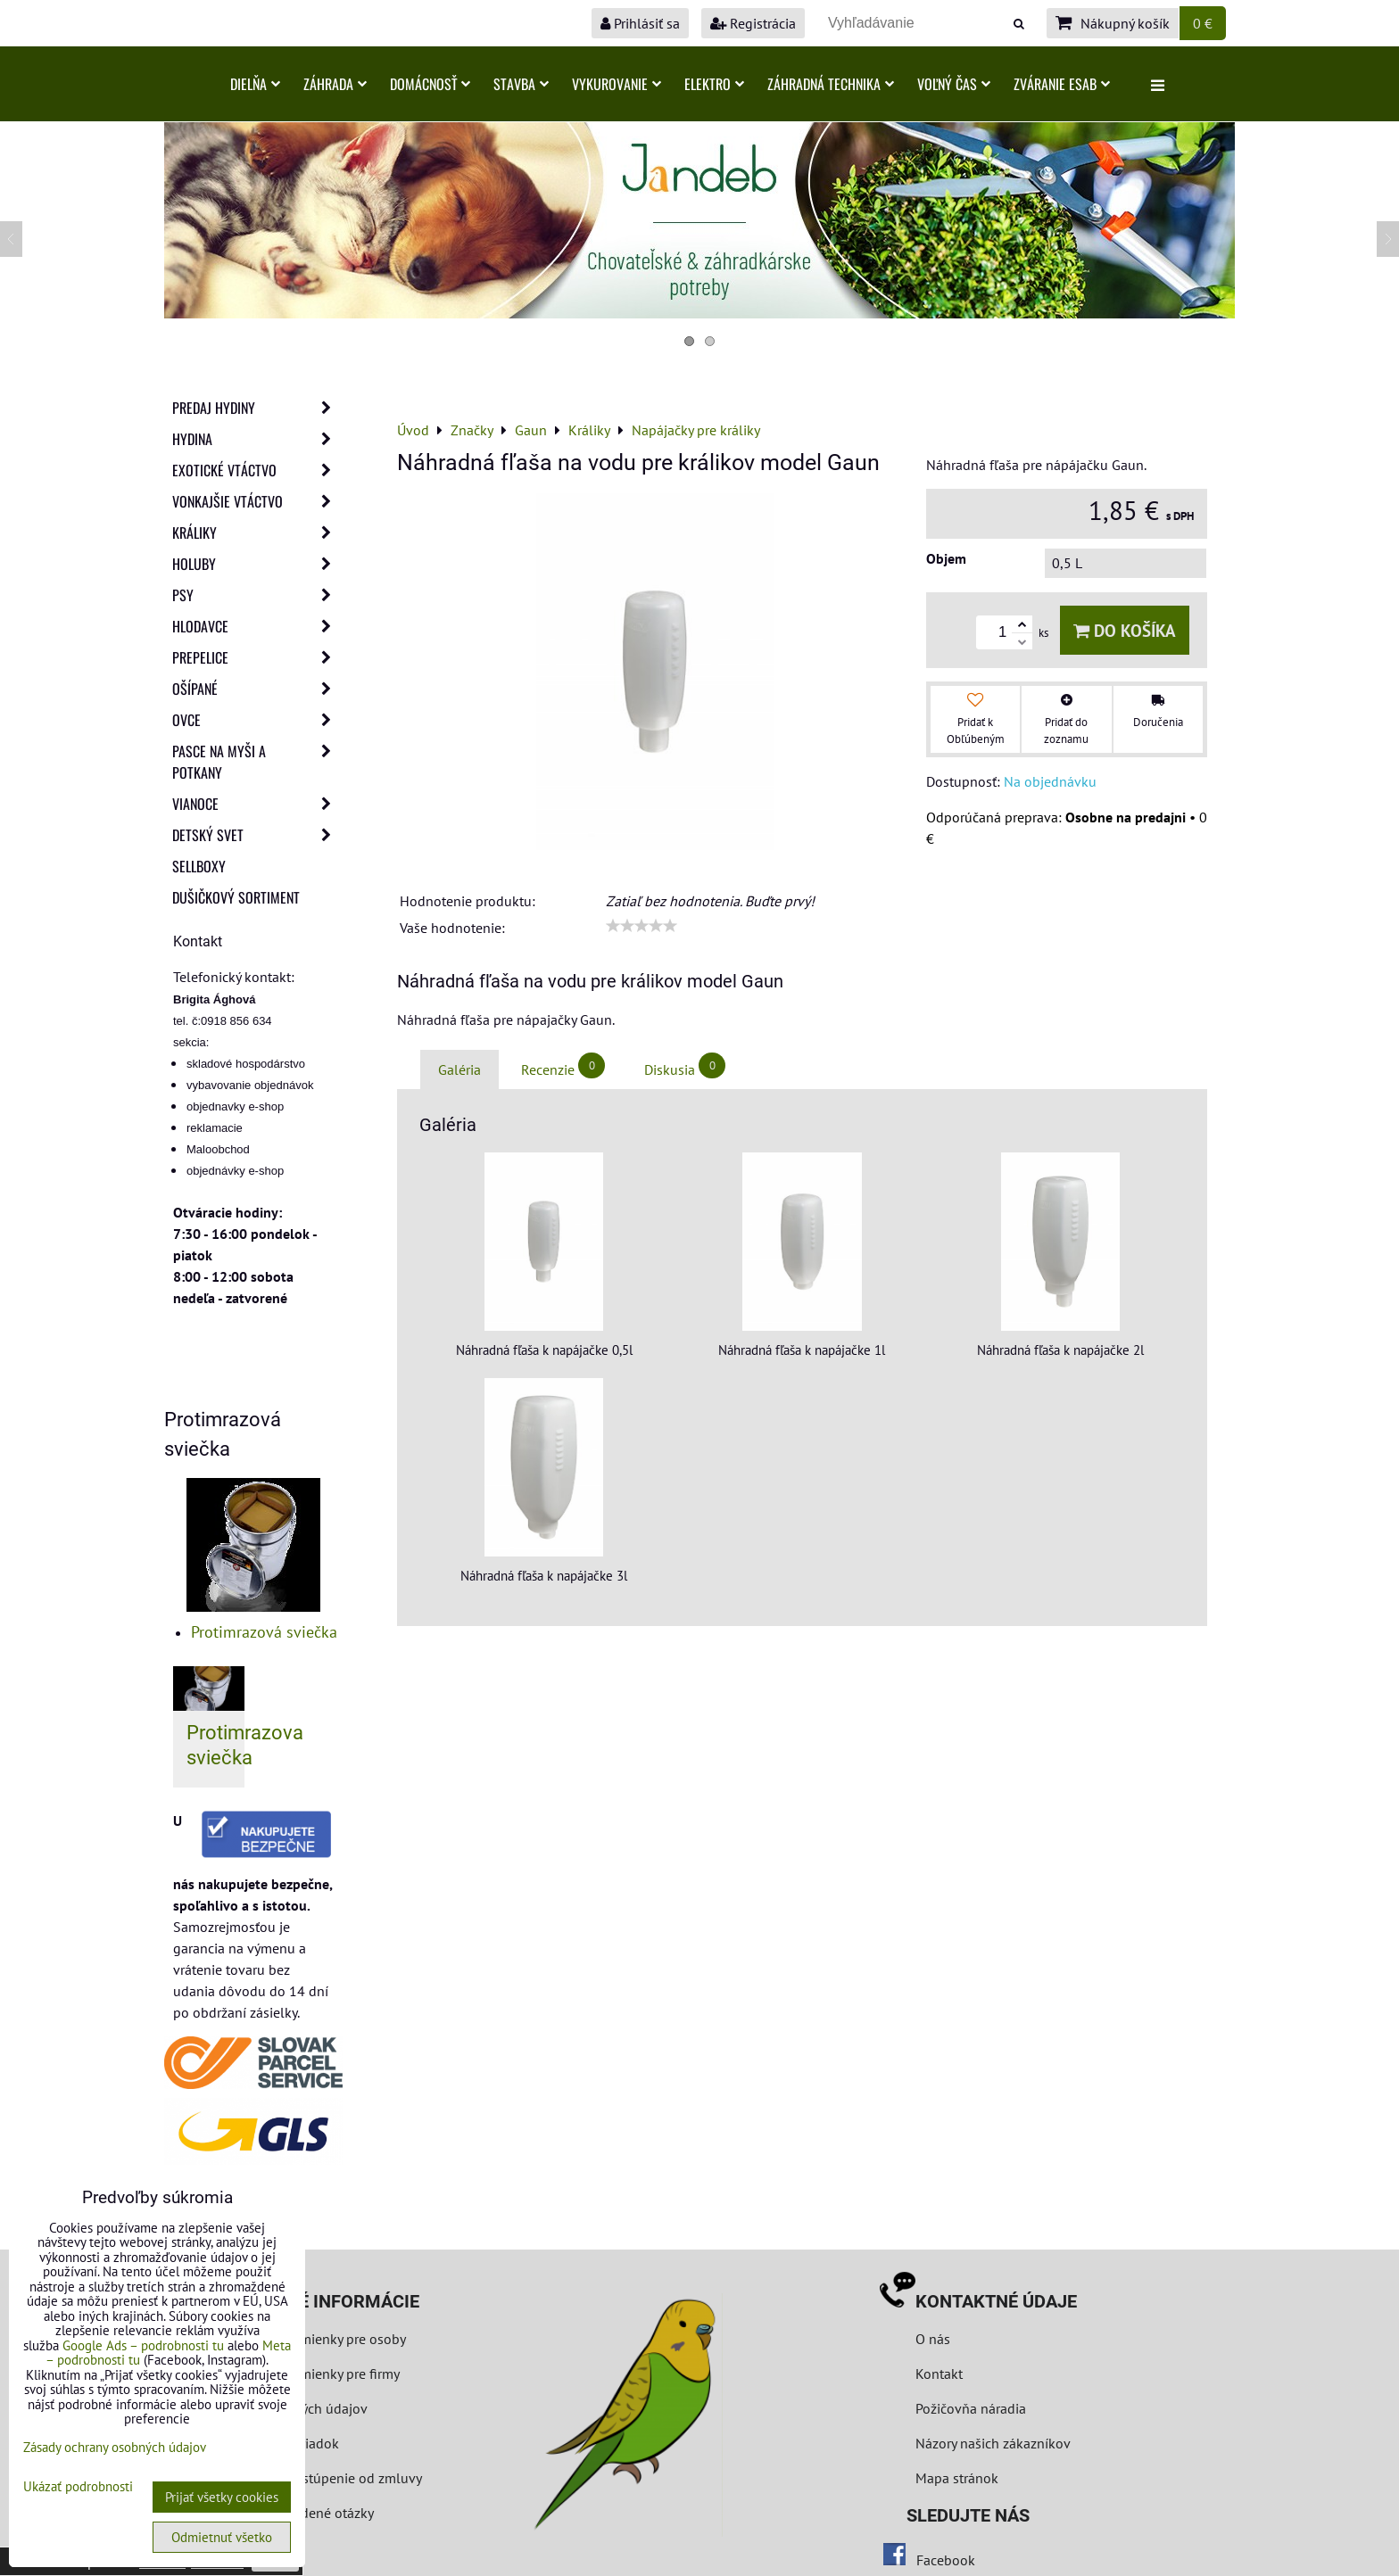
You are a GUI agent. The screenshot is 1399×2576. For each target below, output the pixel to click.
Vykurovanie (616, 84)
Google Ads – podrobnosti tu (143, 2345)
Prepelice (257, 657)
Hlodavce (257, 626)
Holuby (257, 564)
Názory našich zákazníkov (993, 2443)
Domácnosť (430, 84)
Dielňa (255, 84)
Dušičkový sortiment (236, 897)
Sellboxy (199, 866)
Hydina (257, 439)
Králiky (257, 532)
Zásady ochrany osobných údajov (114, 2447)
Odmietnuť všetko (221, 2537)
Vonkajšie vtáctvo (257, 501)
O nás (932, 2339)
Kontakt (939, 2373)
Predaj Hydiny (257, 407)
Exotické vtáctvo (257, 470)
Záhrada (335, 84)
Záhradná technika (830, 84)
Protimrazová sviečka (264, 1632)
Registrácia (753, 23)
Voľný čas (953, 84)
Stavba (521, 84)
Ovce (257, 720)
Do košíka (1124, 630)
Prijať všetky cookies (221, 2497)
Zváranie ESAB (1062, 84)
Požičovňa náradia (970, 2408)
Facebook (945, 2560)
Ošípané (257, 688)
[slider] (641, 926)
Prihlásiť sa (640, 23)
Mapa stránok (956, 2478)
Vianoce (257, 803)
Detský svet (257, 835)
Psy (257, 595)
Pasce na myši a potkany (257, 762)
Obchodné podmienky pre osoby (307, 2339)
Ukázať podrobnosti (78, 2487)
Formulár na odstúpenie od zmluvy (313, 2478)
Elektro (714, 84)
